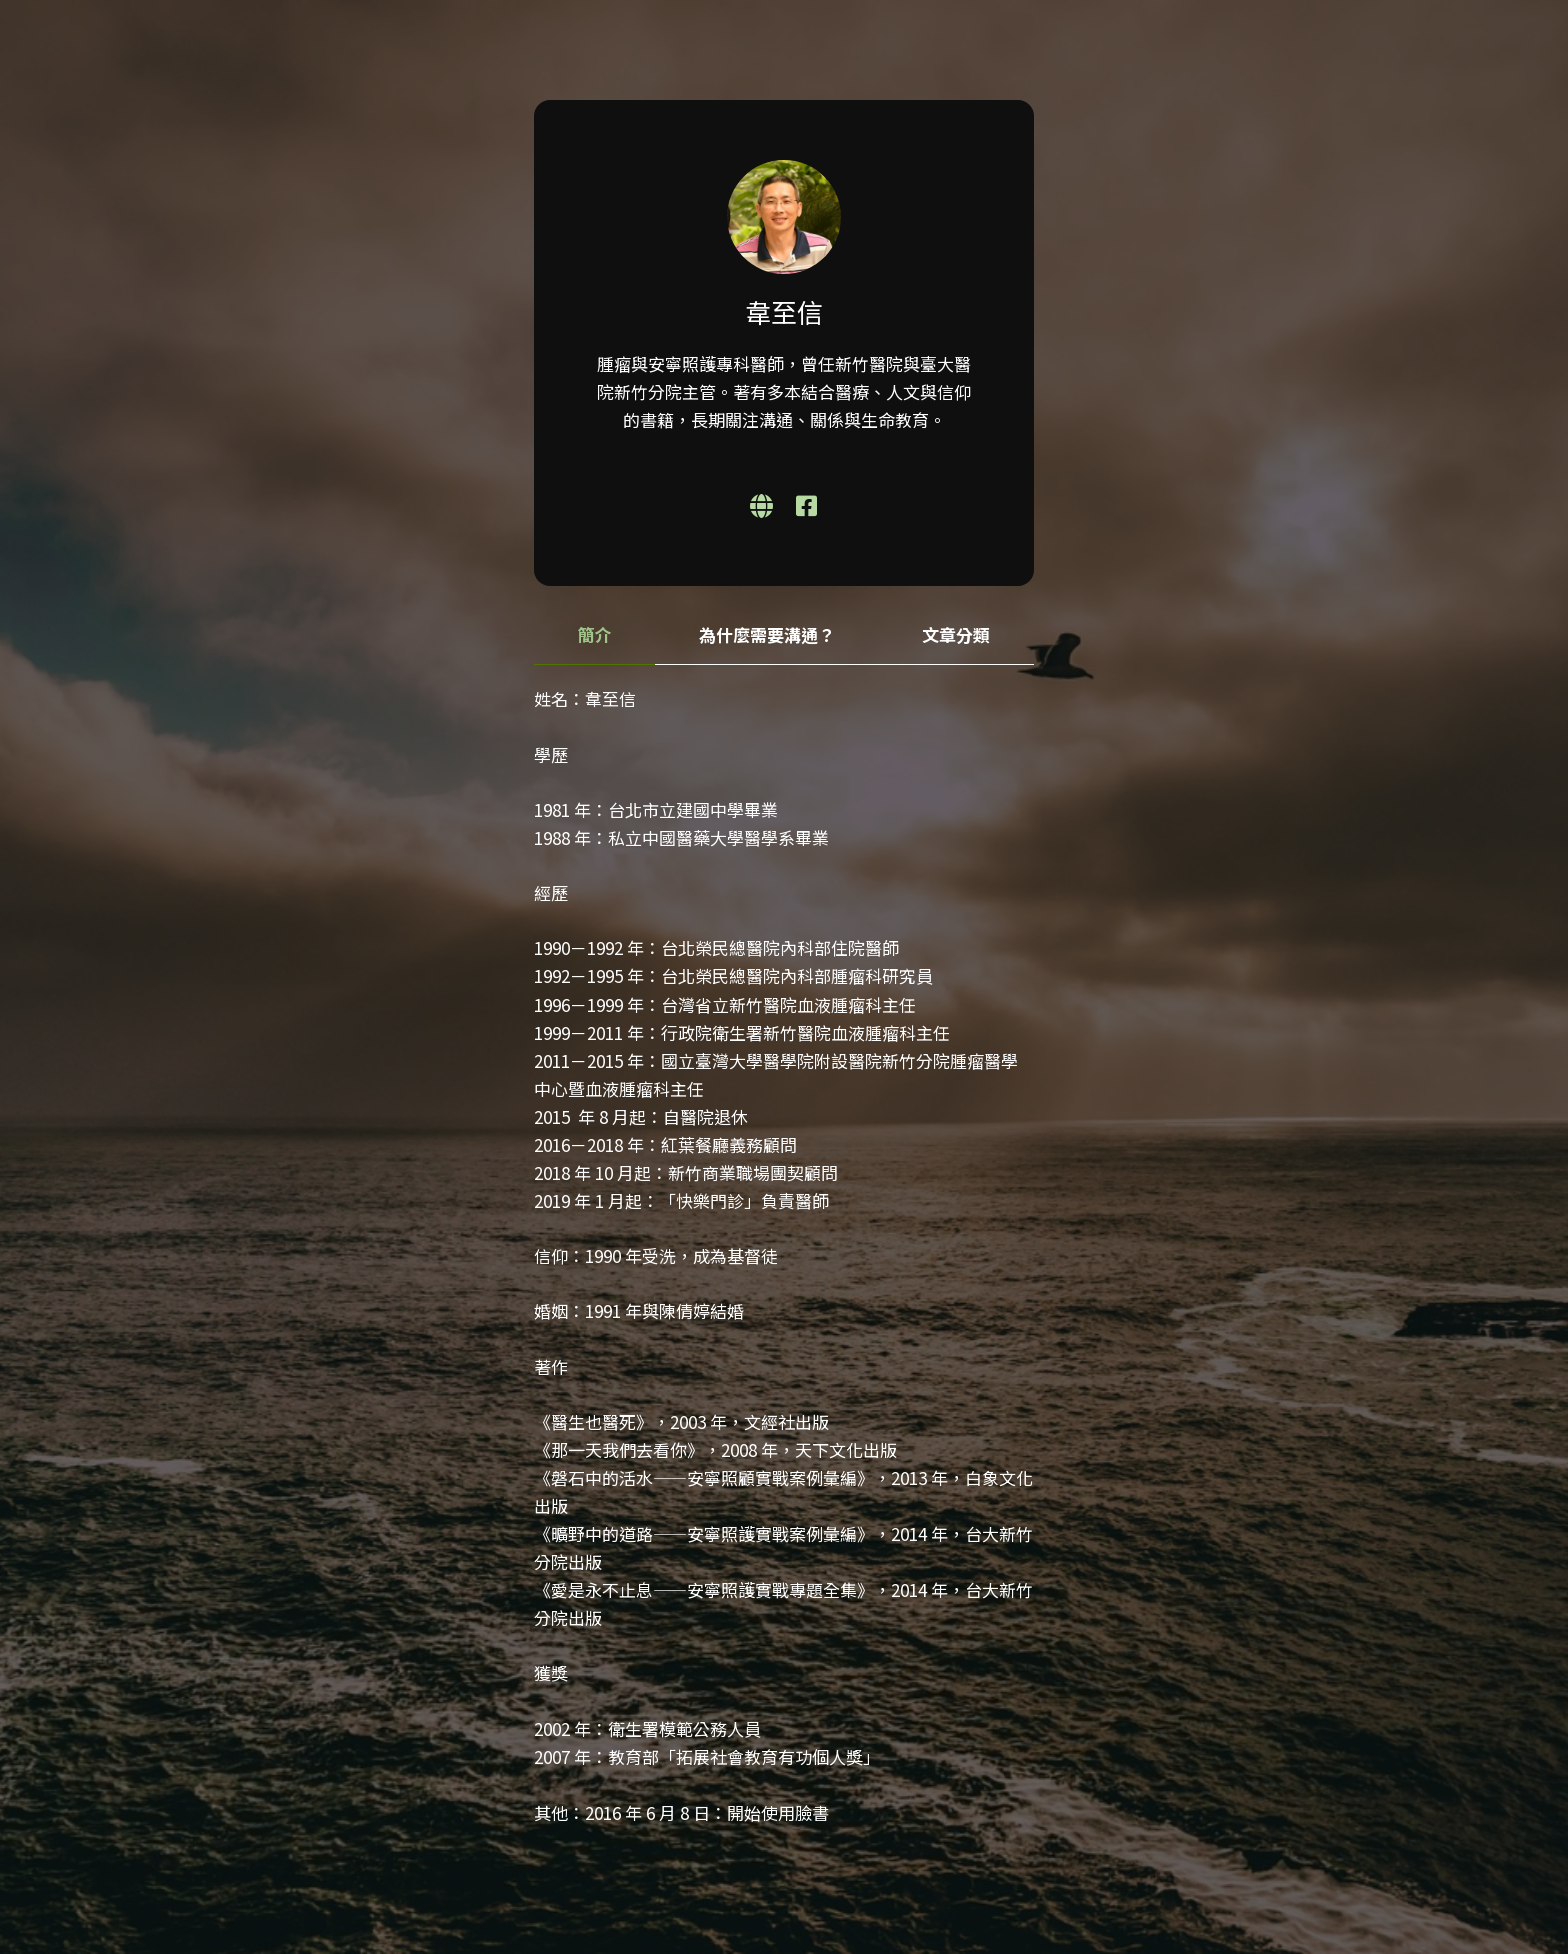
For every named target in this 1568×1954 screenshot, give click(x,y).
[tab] (594, 635)
